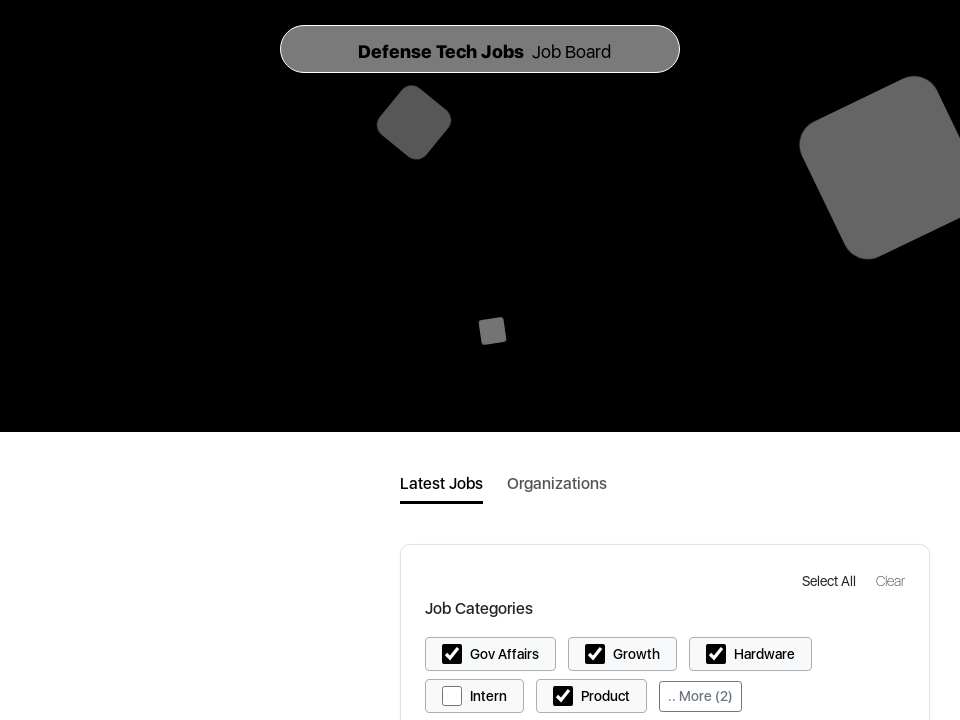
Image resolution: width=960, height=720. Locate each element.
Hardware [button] (764, 654)
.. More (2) (700, 696)
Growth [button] (636, 654)
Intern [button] (488, 696)
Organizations (557, 483)
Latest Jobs (441, 483)
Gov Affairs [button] (504, 654)
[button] (831, 580)
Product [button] (605, 696)
